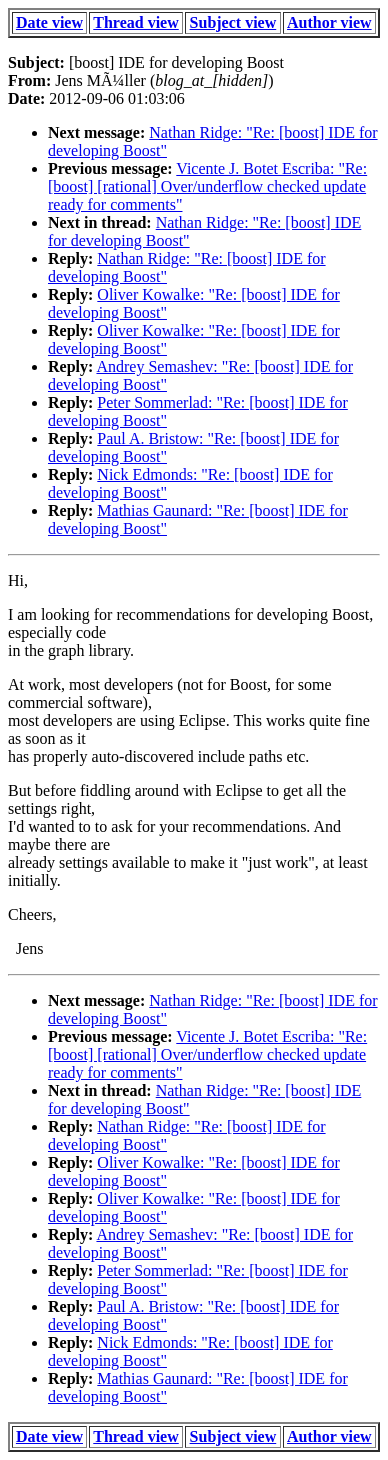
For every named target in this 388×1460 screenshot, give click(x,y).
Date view (49, 22)
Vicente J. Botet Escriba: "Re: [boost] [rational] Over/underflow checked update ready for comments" (207, 186)
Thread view (135, 22)
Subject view (233, 22)
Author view (329, 22)
